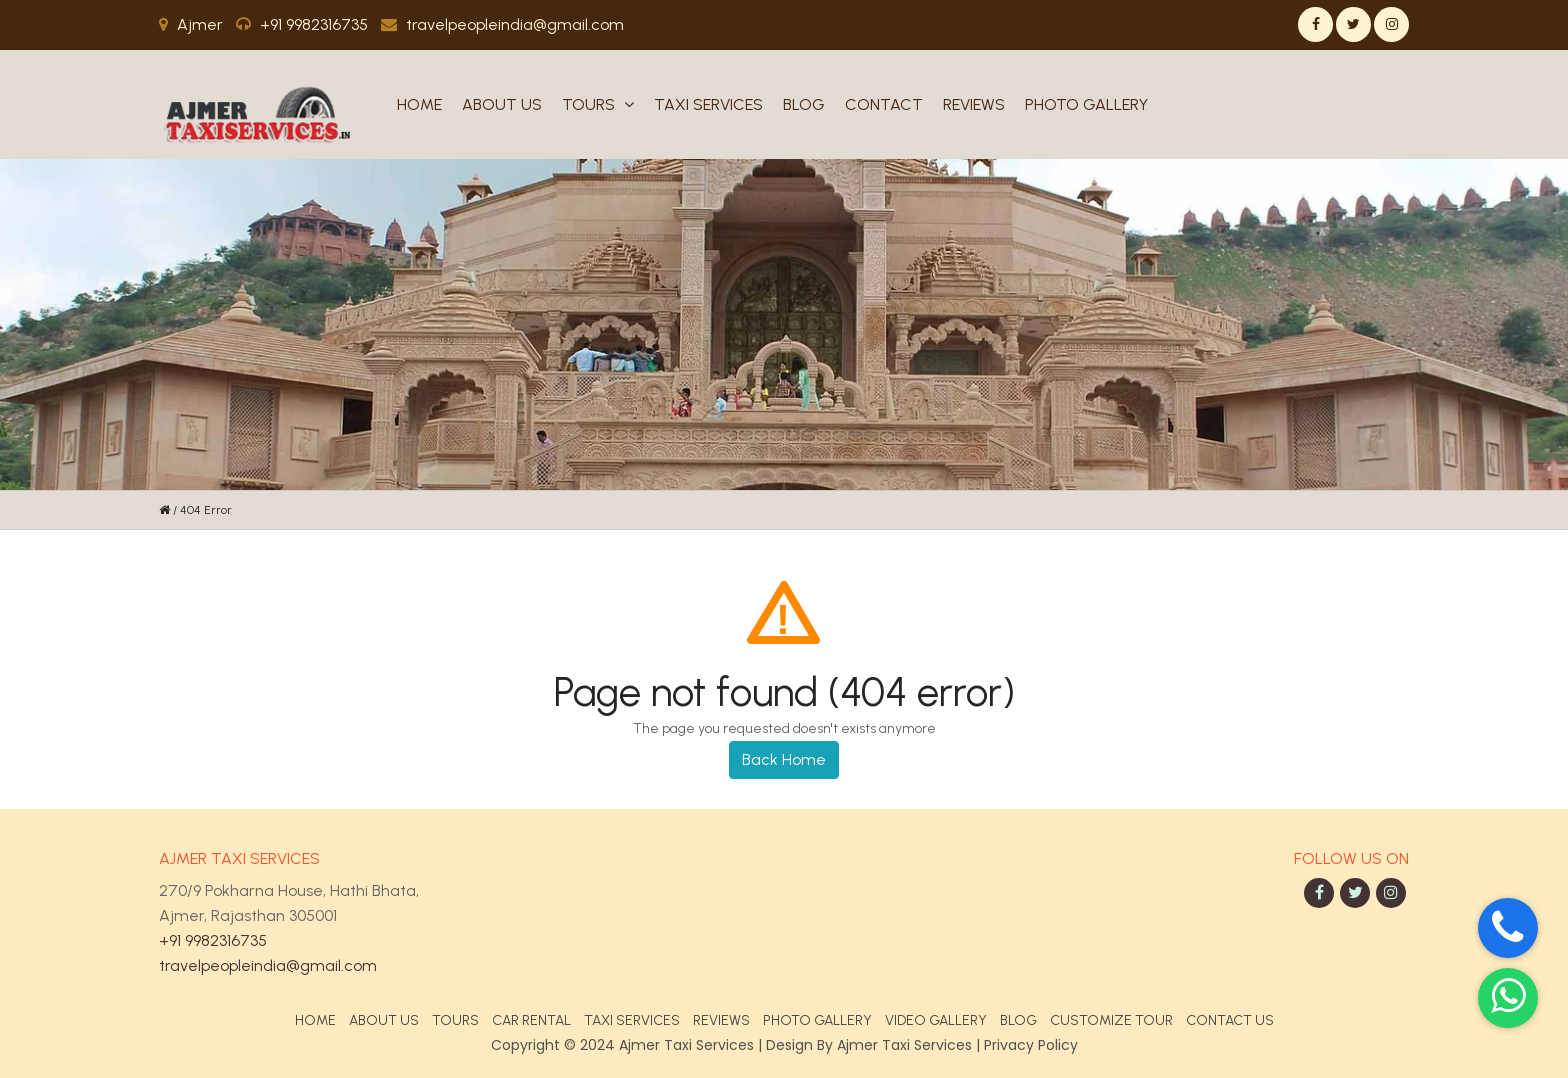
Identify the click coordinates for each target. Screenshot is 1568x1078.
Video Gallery (936, 1020)
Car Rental (531, 1020)
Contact (884, 104)
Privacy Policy (1031, 1045)
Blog (804, 104)
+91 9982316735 (213, 940)
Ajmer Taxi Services (904, 1045)
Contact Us (1230, 1020)
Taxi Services (708, 104)
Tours (598, 104)
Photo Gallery (1086, 104)
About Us (502, 104)
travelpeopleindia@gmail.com (268, 965)
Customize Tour (1111, 1020)
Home (419, 104)
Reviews (974, 104)
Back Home (784, 759)
